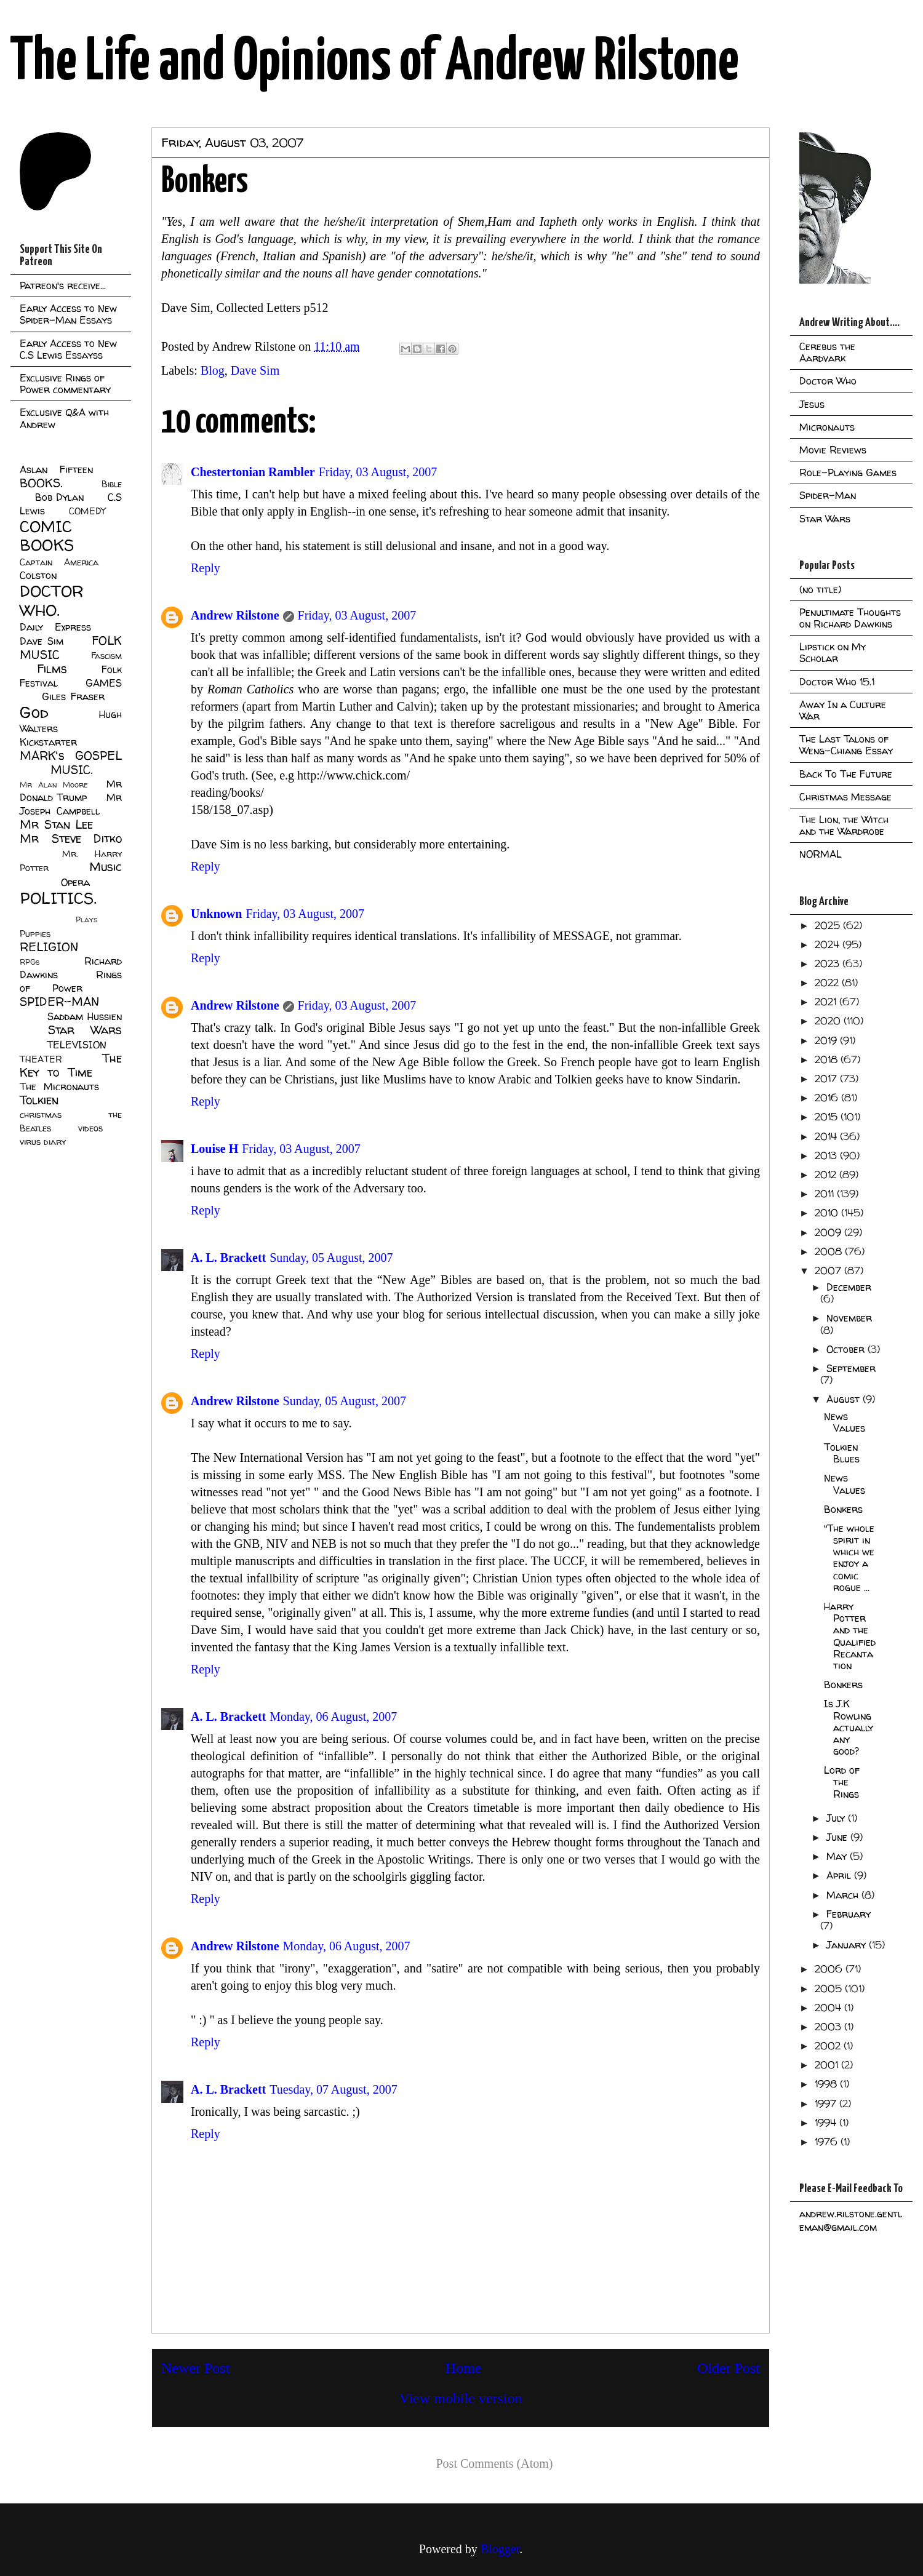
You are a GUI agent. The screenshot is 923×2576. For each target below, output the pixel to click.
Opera (75, 882)
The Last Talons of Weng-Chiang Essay (846, 744)
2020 (829, 1020)
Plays (86, 919)
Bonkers (843, 1509)
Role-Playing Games (848, 472)
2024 (828, 944)
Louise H (214, 1148)
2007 (829, 1270)
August (844, 1399)
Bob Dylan (59, 497)
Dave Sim (255, 370)
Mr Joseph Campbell (71, 804)
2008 (830, 1251)
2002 (829, 2045)
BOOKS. (41, 483)
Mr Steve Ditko (71, 839)
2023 (828, 963)
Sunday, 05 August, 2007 (331, 1257)
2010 (828, 1212)
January (847, 1945)
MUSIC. (71, 770)
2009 (829, 1232)
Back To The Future (845, 774)
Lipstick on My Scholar (832, 652)
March (843, 1895)
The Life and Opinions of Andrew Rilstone (374, 63)
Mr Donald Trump (71, 790)
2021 (827, 1001)
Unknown (216, 913)
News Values (844, 1422)
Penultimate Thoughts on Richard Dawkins (850, 618)
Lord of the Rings (842, 1781)
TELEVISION (76, 1044)
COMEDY (87, 511)
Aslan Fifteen (56, 469)
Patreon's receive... (63, 285)
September (851, 1368)
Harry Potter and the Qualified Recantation (850, 1636)
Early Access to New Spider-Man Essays (68, 314)
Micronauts (827, 427)
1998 (827, 2084)
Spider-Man (827, 495)
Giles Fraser (73, 696)
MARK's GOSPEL (71, 756)
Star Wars (85, 1030)
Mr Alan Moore (53, 785)
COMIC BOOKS (47, 536)
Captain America (59, 562)
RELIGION (49, 947)
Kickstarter (48, 742)
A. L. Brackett (228, 1257)
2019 (827, 1040)
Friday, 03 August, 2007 (378, 472)
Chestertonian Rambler (253, 472)
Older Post (728, 2368)
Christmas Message (845, 797)
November (849, 1318)
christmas (41, 1115)
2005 (830, 1988)
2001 (828, 2065)
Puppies (35, 934)
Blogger (500, 2549)
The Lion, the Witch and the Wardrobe (844, 825)
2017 (827, 1078)
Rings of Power (71, 981)
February (848, 1914)
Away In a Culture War (842, 710)
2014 (827, 1136)
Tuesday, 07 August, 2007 (333, 2089)
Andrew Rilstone (235, 615)
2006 (830, 1969)
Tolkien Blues (842, 1452)
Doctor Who (828, 381)
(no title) (820, 589)
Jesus (812, 404)
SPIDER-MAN (59, 1002)
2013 (827, 1155)
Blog (213, 370)
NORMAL (820, 854)
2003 (829, 2026)
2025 (829, 925)
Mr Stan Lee (56, 824)
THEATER (41, 1059)
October (847, 1349)
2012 (827, 1174)
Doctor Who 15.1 (836, 681)
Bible (112, 484)
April (840, 1875)
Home (464, 2368)
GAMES (104, 683)
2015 (828, 1116)
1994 (827, 2122)
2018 (828, 1059)
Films (52, 669)
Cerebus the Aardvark (827, 352)
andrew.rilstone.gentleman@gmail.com (850, 2220)
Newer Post (195, 2368)
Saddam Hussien (84, 1016)
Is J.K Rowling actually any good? (848, 1727)
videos (90, 1128)
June (838, 1837)
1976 (828, 2141)
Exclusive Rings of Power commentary (65, 383)
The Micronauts (59, 1086)
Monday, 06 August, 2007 (333, 1716)
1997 (827, 2103)
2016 (828, 1097)
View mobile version (460, 2398)
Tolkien (39, 1100)
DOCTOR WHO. (52, 600)
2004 (829, 2007)
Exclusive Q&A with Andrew (64, 418)
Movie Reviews (832, 450)
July (837, 1818)
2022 (828, 982)
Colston (38, 575)
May (838, 1856)
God (34, 712)
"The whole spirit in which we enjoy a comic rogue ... (849, 1557)
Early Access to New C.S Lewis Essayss (68, 349)
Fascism (106, 656)
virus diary (43, 1142)
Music (105, 867)
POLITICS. (58, 898)
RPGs (29, 962)
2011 (826, 1193)
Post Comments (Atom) (494, 2463)
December (848, 1287)
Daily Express (55, 627)
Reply (205, 568)
